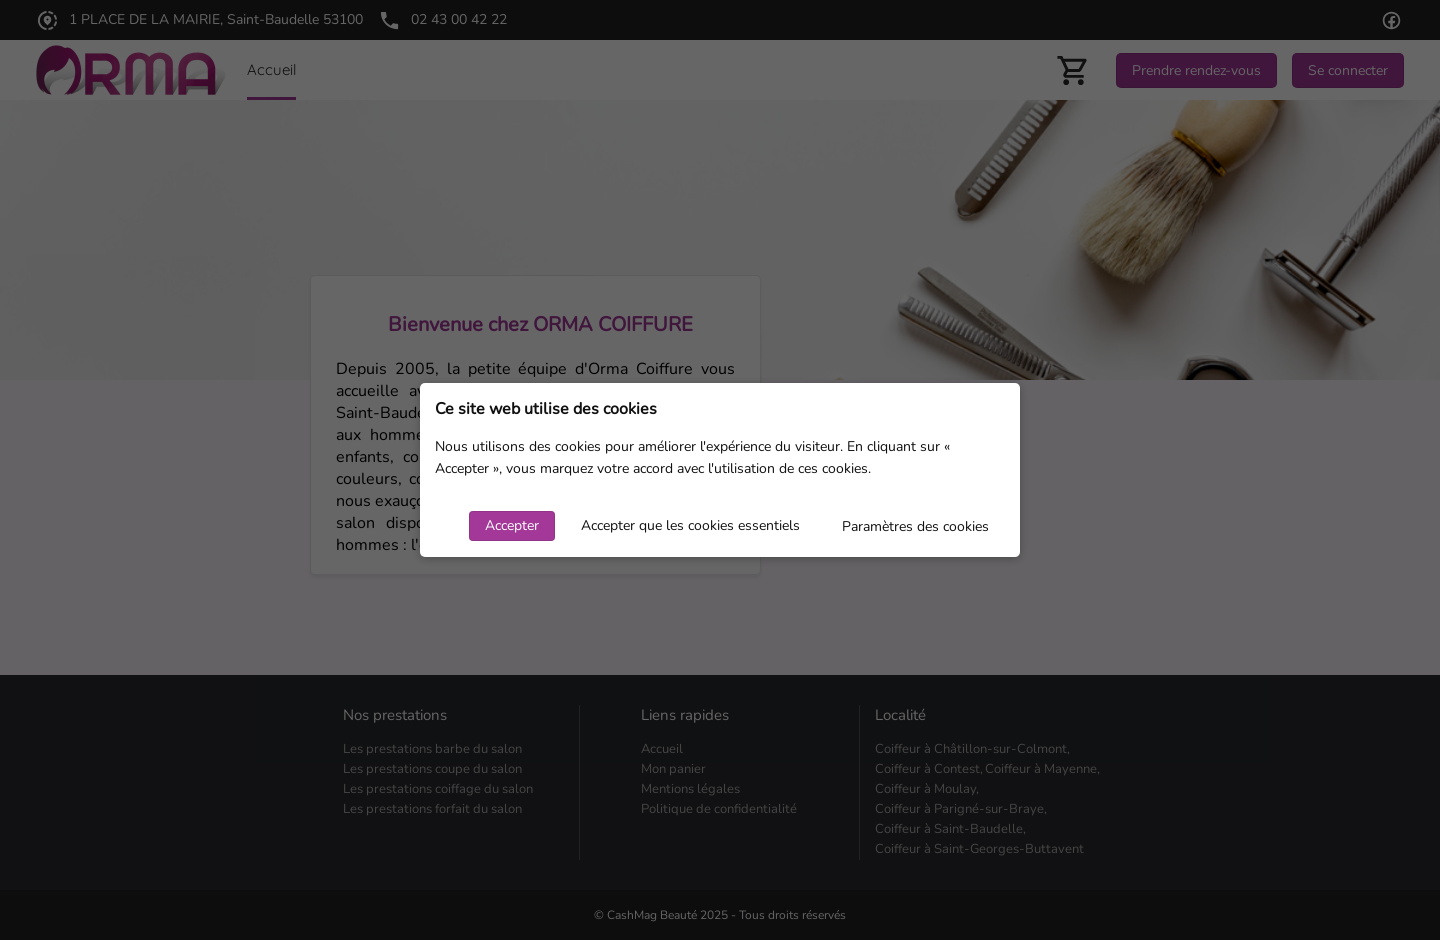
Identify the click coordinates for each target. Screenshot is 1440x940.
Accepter (512, 525)
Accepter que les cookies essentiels (690, 525)
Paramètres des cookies (915, 526)
